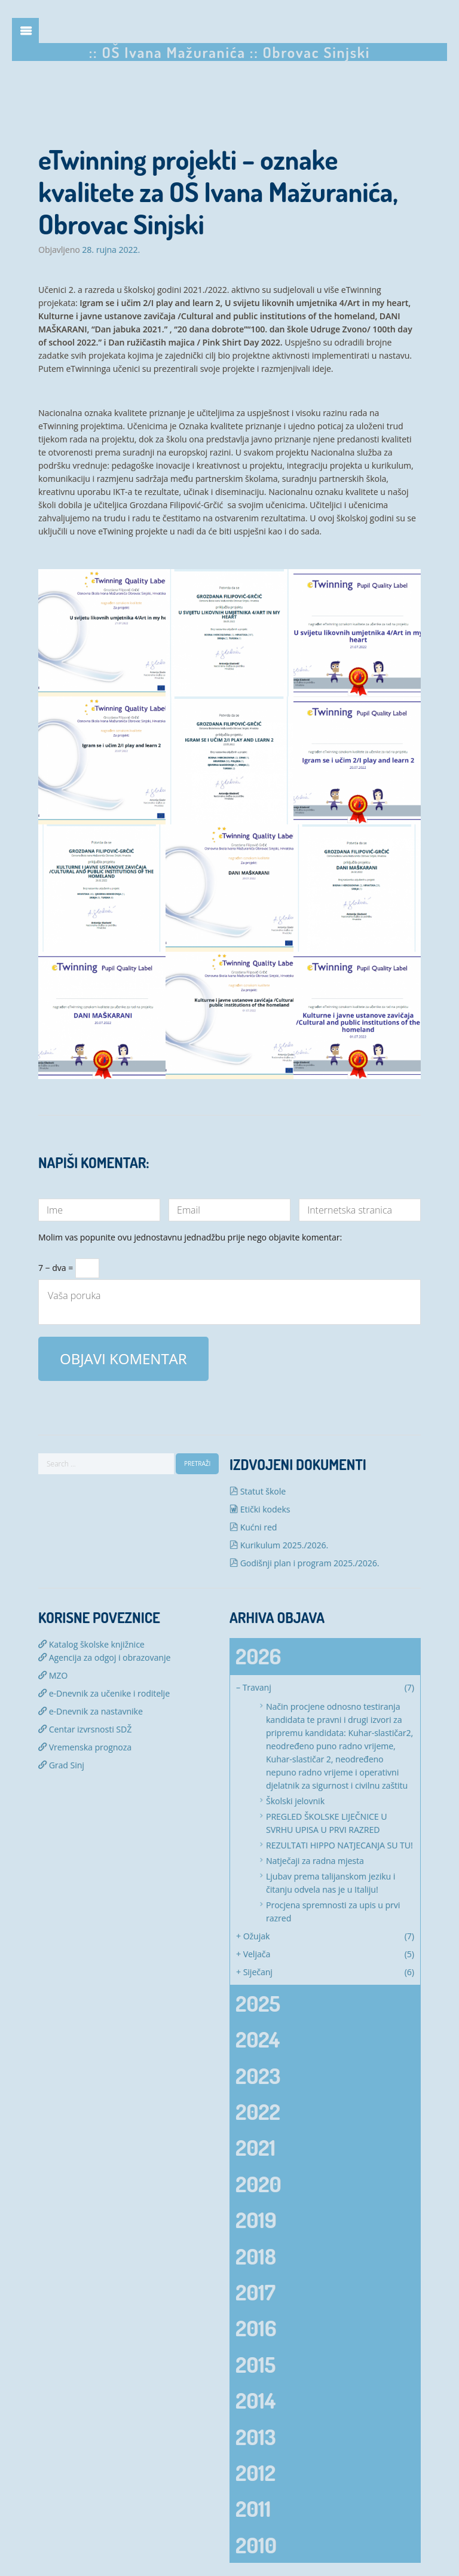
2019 (255, 2219)
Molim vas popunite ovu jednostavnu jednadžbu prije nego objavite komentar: (190, 1238)
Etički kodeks (260, 1509)
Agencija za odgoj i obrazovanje (104, 1657)
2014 (255, 2400)
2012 (255, 2472)
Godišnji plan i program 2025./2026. (305, 1563)
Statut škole (258, 1491)
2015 (255, 2364)
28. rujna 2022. (111, 249)
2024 (257, 2039)
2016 (255, 2328)
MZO (53, 1675)
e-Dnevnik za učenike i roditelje (104, 1693)
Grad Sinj (61, 1765)
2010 (256, 2545)
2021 (255, 2147)
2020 (258, 2184)
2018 (255, 2256)
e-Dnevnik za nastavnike (90, 1711)
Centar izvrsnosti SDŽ (84, 1729)
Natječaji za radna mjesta (315, 1860)
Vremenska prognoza (84, 1747)
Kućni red (253, 1527)
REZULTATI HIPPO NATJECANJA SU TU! (339, 1845)
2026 (258, 1656)
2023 (257, 2075)
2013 (255, 2436)
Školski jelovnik (295, 1801)
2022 (257, 2111)
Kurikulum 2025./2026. (279, 1545)
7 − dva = (68, 1264)
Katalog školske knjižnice (91, 1644)
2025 (257, 2003)
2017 (255, 2292)
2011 (253, 2508)
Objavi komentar (123, 1358)
